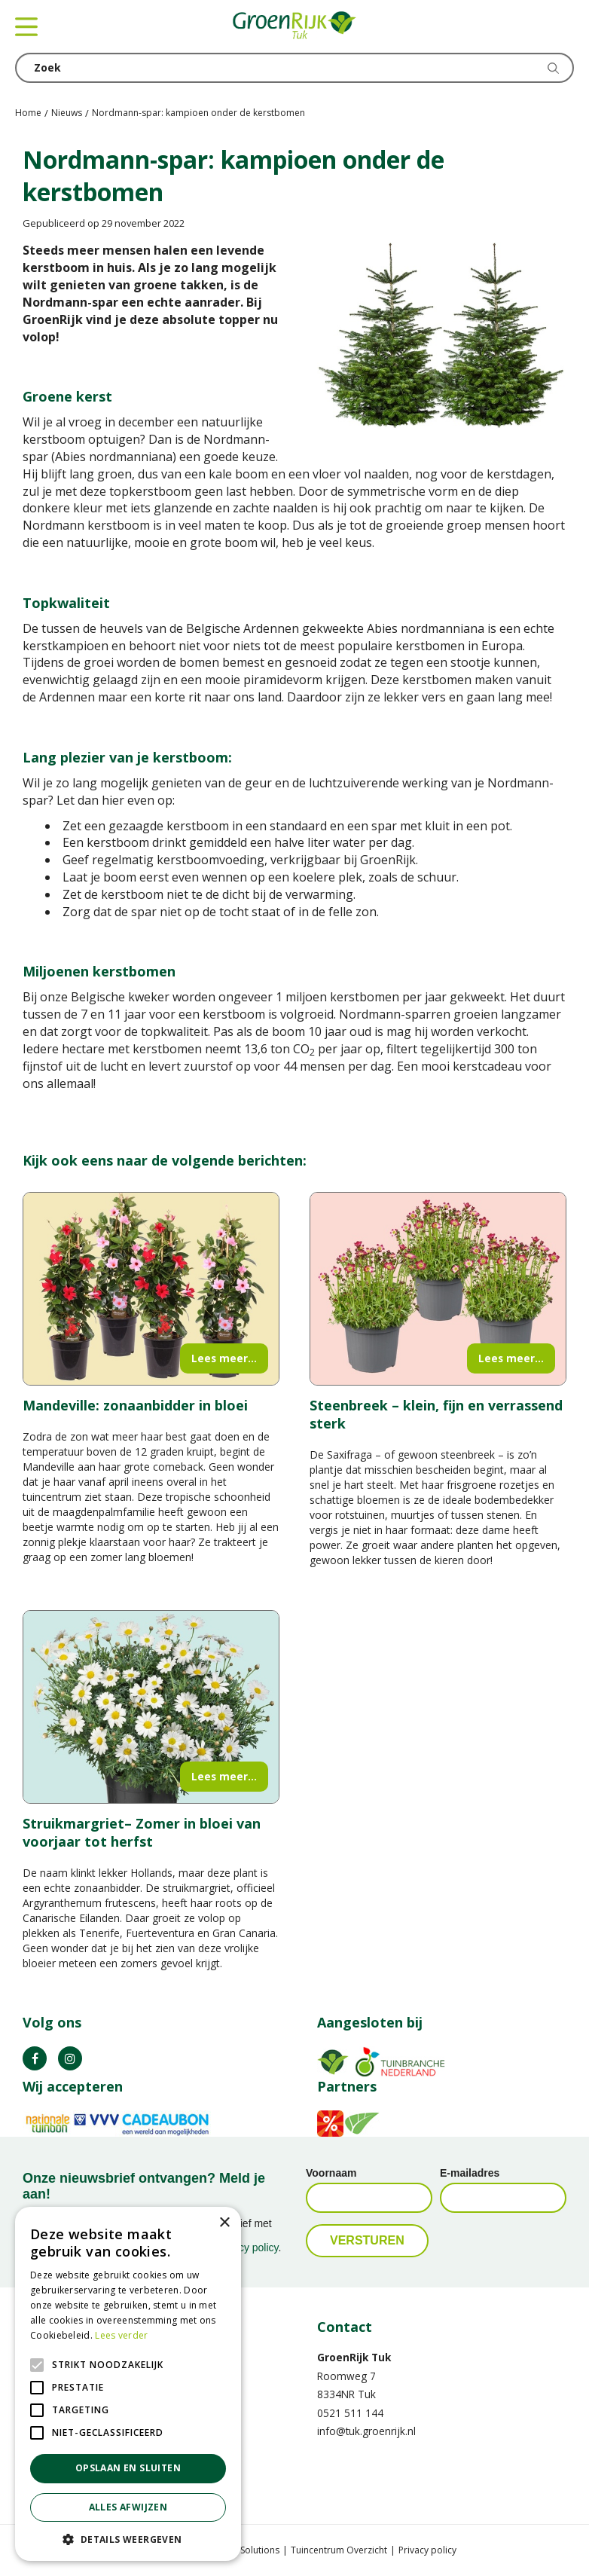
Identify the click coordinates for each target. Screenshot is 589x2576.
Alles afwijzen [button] (128, 2507)
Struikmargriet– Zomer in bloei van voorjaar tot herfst (142, 1832)
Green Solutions (245, 2550)
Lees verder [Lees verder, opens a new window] (121, 2335)
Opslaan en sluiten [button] (128, 2467)
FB (35, 2058)
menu (26, 26)
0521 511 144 (350, 2413)
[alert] (128, 2384)
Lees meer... (224, 1358)
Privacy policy (427, 2550)
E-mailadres (469, 2173)
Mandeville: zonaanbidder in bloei (135, 1405)
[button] (128, 2539)
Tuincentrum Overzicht (339, 2550)
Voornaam (331, 2173)
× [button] (224, 2223)
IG (70, 2058)
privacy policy (247, 2247)
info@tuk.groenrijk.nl (366, 2431)
